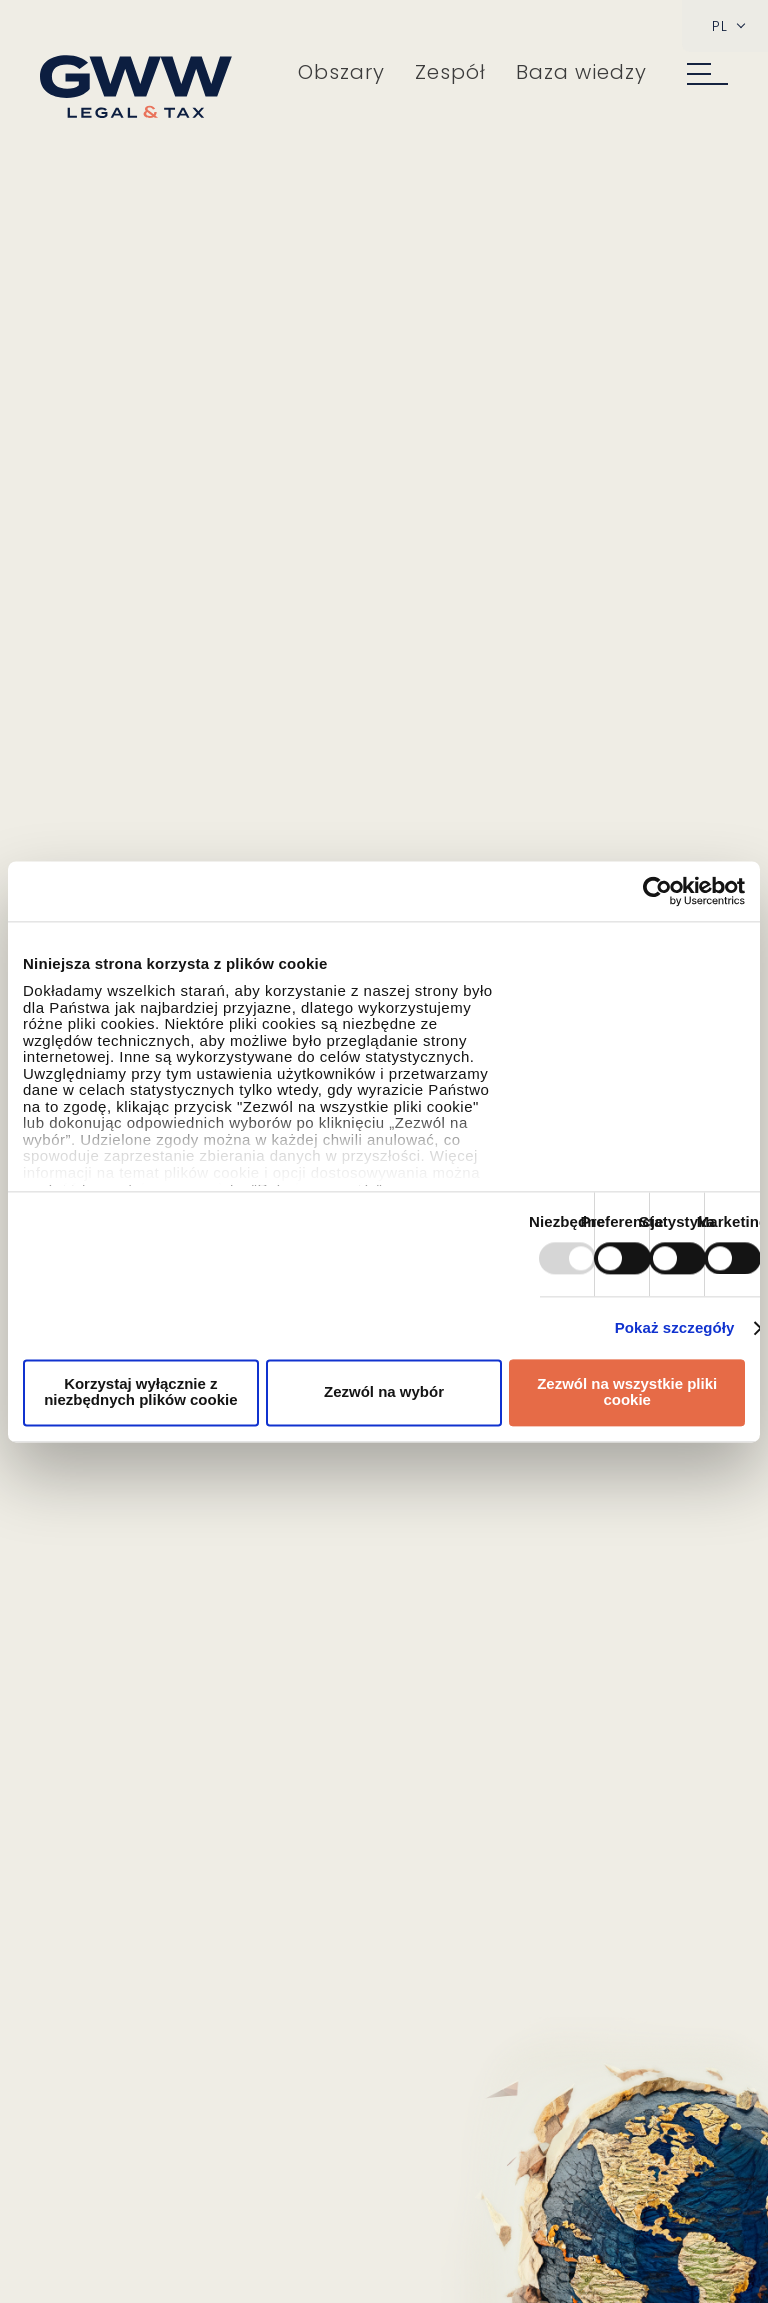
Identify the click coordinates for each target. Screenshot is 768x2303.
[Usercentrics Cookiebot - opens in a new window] (657, 891)
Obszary (341, 72)
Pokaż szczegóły (675, 1328)
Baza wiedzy (581, 72)
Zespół (450, 72)
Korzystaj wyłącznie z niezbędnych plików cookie (140, 1392)
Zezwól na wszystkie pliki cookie (627, 1392)
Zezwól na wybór (384, 1391)
